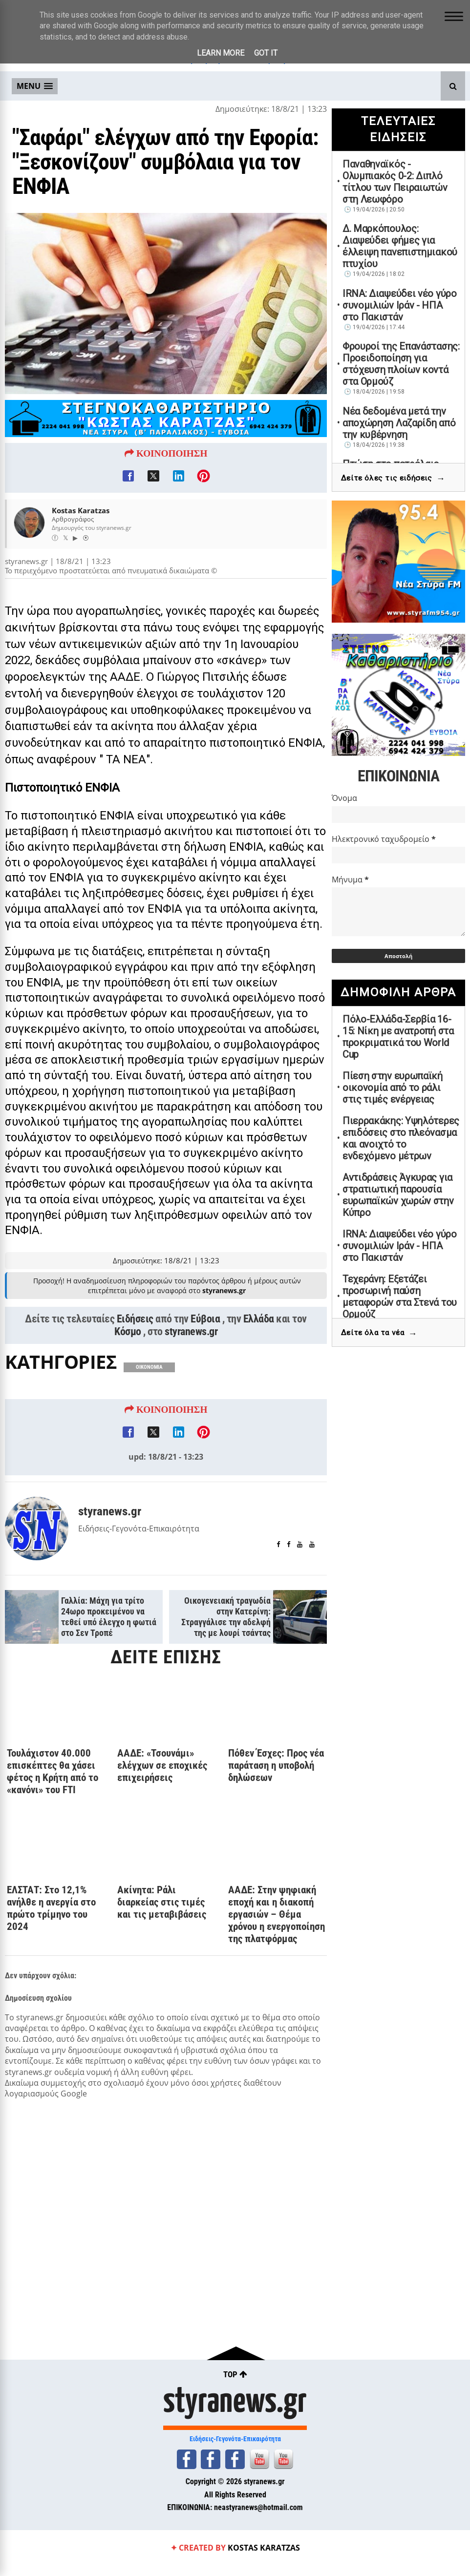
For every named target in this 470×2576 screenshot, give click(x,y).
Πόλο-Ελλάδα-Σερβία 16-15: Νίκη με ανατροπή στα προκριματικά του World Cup (398, 1036)
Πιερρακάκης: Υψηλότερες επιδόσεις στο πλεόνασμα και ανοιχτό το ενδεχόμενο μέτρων (400, 1138)
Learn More (220, 53)
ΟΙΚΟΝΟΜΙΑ (149, 1409)
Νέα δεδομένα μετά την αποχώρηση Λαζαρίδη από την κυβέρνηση (398, 422)
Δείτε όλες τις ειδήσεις (393, 478)
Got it (266, 53)
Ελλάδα (258, 1361)
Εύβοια (205, 1361)
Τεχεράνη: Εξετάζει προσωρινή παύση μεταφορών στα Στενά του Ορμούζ (399, 1296)
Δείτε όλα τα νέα (379, 1333)
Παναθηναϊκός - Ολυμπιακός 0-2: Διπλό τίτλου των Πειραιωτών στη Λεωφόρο (395, 181)
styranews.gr (191, 1373)
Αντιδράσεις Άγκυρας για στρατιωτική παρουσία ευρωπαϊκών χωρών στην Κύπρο (398, 1195)
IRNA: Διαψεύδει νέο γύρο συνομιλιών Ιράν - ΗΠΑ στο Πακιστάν (399, 305)
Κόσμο (127, 1373)
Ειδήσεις (135, 1361)
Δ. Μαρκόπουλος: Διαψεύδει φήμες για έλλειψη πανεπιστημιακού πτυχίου (399, 246)
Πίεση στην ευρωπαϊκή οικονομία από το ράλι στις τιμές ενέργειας (392, 1087)
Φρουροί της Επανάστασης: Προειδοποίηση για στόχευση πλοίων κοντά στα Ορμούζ (401, 363)
